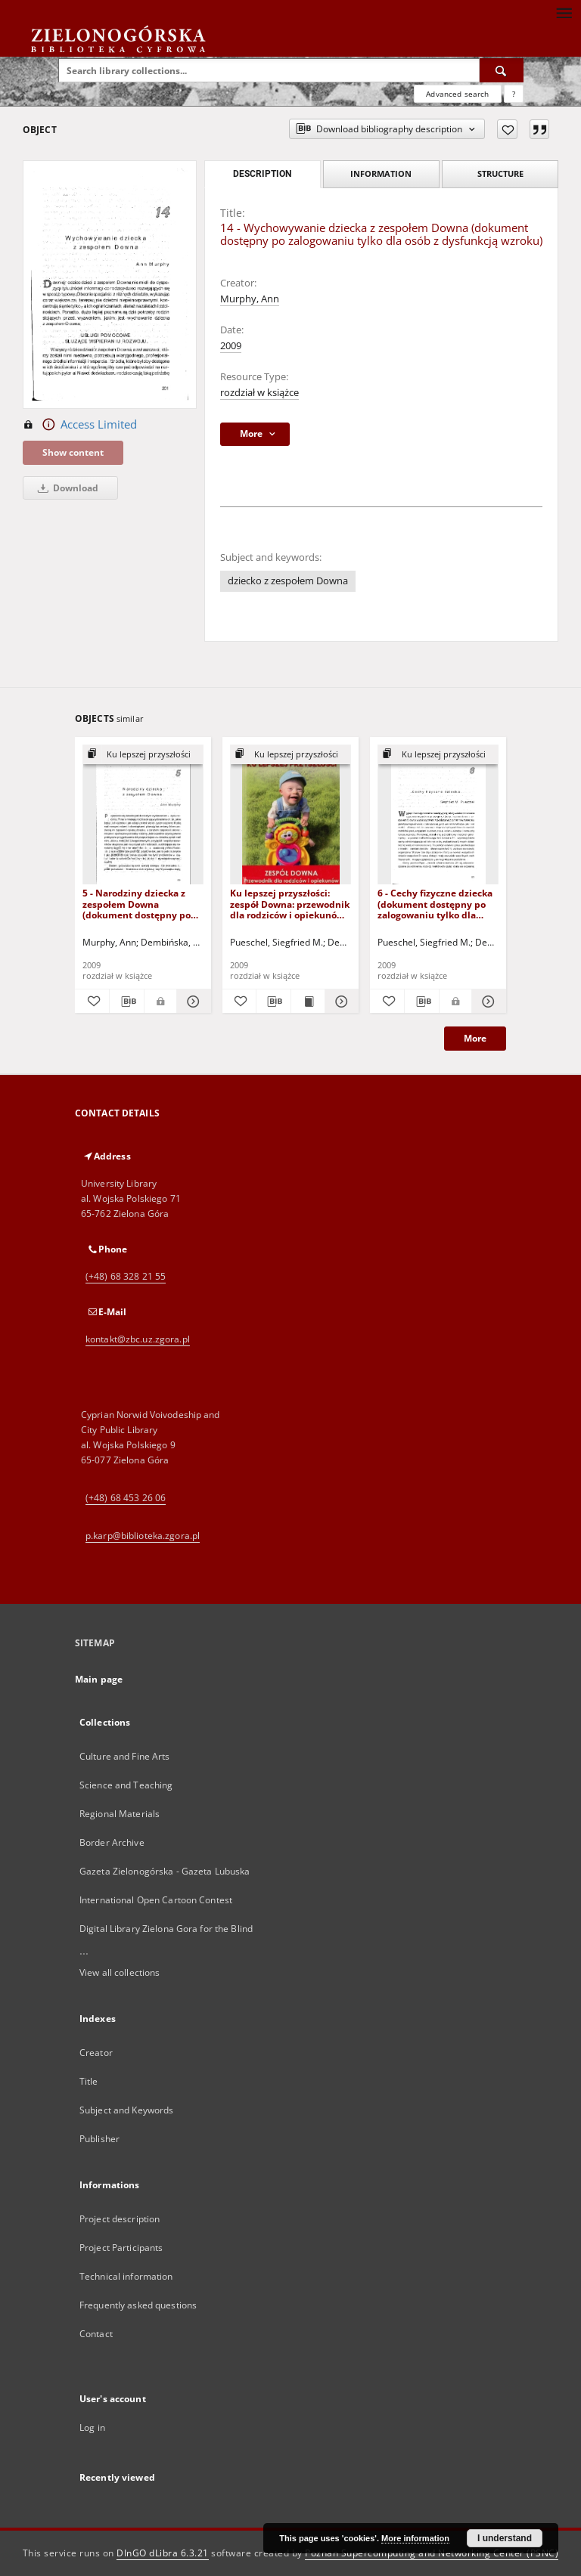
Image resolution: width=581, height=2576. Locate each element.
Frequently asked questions (138, 2305)
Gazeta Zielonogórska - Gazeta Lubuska (164, 1871)
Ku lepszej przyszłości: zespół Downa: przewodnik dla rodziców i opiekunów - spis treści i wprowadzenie (290, 904)
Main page (99, 1679)
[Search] (502, 70)
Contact (96, 2333)
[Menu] (563, 12)
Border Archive (111, 1842)
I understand (504, 2538)
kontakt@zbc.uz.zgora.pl (137, 1339)
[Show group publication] (143, 754)
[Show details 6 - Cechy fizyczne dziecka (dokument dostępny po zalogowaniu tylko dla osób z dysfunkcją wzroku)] (487, 1001)
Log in (92, 2427)
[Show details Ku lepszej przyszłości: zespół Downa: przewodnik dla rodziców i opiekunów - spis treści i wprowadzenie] (339, 1001)
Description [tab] (262, 174)
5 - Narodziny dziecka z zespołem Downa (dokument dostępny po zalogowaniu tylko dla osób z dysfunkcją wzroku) (141, 904)
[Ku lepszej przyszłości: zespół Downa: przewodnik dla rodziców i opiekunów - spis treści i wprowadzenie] (290, 815)
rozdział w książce (259, 392)
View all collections (119, 1972)
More (475, 1038)
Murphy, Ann (249, 299)
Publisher (99, 2138)
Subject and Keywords (126, 2110)
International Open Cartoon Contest (155, 1899)
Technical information (126, 2276)
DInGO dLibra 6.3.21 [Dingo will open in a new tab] (163, 2553)
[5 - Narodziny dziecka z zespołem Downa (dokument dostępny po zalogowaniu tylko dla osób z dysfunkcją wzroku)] (143, 815)
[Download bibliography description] (127, 1001)
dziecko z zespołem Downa (288, 580)
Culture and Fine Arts (124, 1756)
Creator (96, 2052)
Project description (119, 2218)
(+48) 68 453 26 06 (125, 1497)
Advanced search (457, 93)
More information (415, 2538)
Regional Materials (119, 1813)
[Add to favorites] (507, 129)
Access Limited (80, 424)
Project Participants (121, 2247)
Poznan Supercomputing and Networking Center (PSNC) (431, 2553)
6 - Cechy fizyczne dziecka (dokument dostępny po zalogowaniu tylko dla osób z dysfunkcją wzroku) (436, 904)
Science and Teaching (125, 1785)
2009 (230, 345)
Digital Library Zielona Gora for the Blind (166, 1928)
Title (88, 2081)
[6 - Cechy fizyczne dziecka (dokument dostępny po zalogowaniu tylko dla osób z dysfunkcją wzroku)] (438, 815)
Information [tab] (381, 173)
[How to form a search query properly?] (514, 94)
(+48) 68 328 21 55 (125, 1276)
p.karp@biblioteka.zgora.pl (142, 1535)
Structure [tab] (500, 173)
